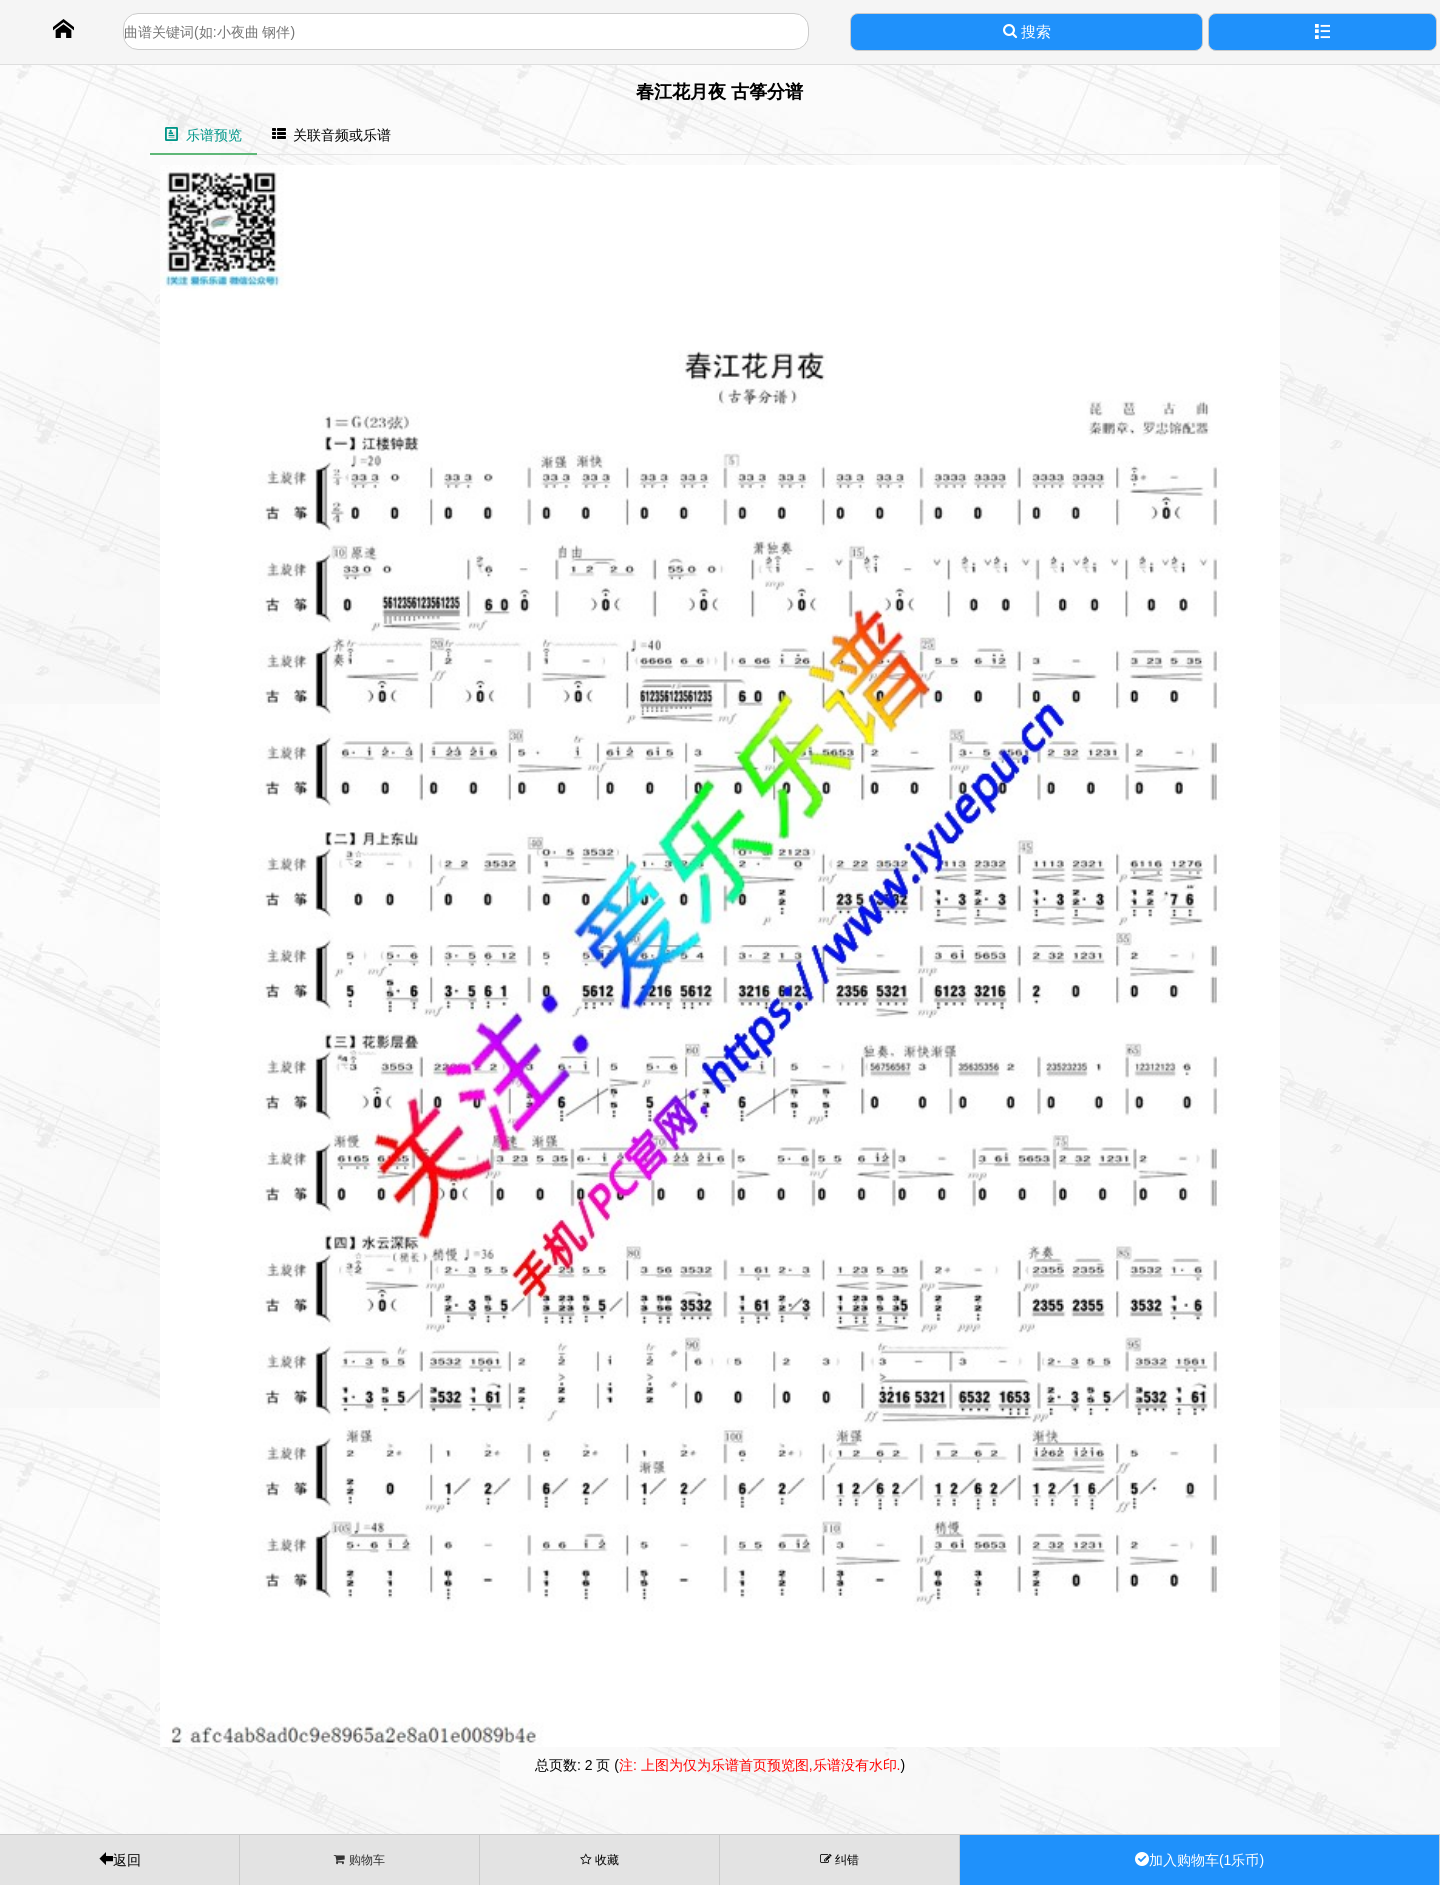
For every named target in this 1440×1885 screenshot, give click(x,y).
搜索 (1027, 31)
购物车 (359, 1859)
